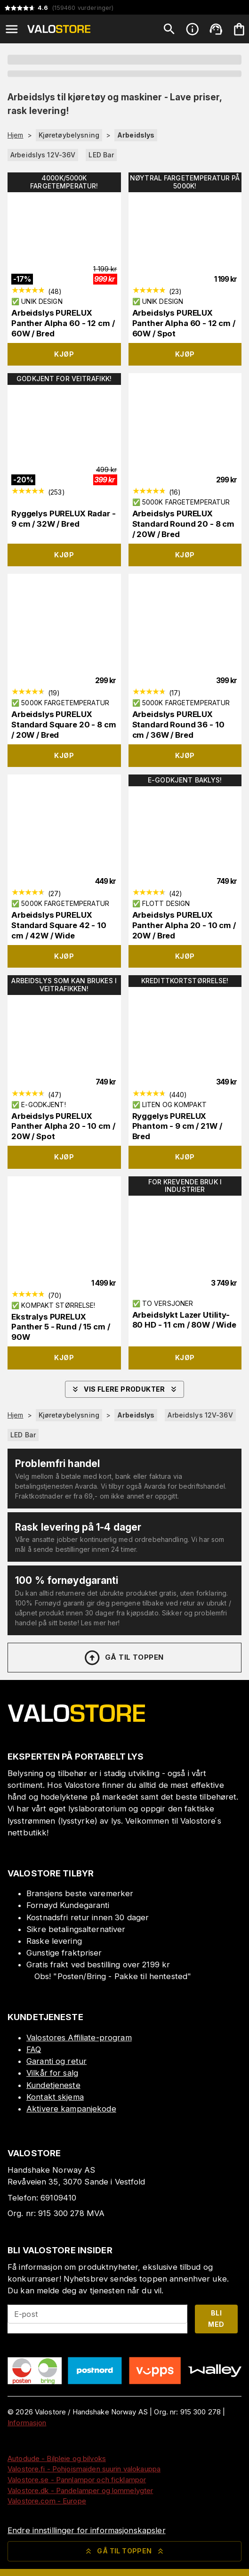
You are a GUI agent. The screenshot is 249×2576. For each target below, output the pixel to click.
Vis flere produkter (124, 1389)
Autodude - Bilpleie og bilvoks (57, 2458)
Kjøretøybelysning (69, 135)
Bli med (216, 2319)
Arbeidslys (135, 135)
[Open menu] (12, 29)
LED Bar (101, 155)
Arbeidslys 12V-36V (42, 155)
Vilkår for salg (52, 2073)
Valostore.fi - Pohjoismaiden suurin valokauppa (84, 2468)
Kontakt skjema (55, 2097)
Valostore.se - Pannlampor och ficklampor (77, 2479)
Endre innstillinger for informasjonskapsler (87, 2530)
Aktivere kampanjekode (71, 2108)
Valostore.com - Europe (47, 2500)
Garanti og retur (56, 2061)
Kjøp (64, 354)
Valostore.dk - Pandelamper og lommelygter (80, 2490)
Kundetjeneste (53, 2085)
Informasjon (27, 2422)
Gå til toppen (123, 1658)
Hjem (16, 135)
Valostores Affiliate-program (79, 2037)
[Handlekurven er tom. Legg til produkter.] (239, 29)
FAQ (33, 2049)
